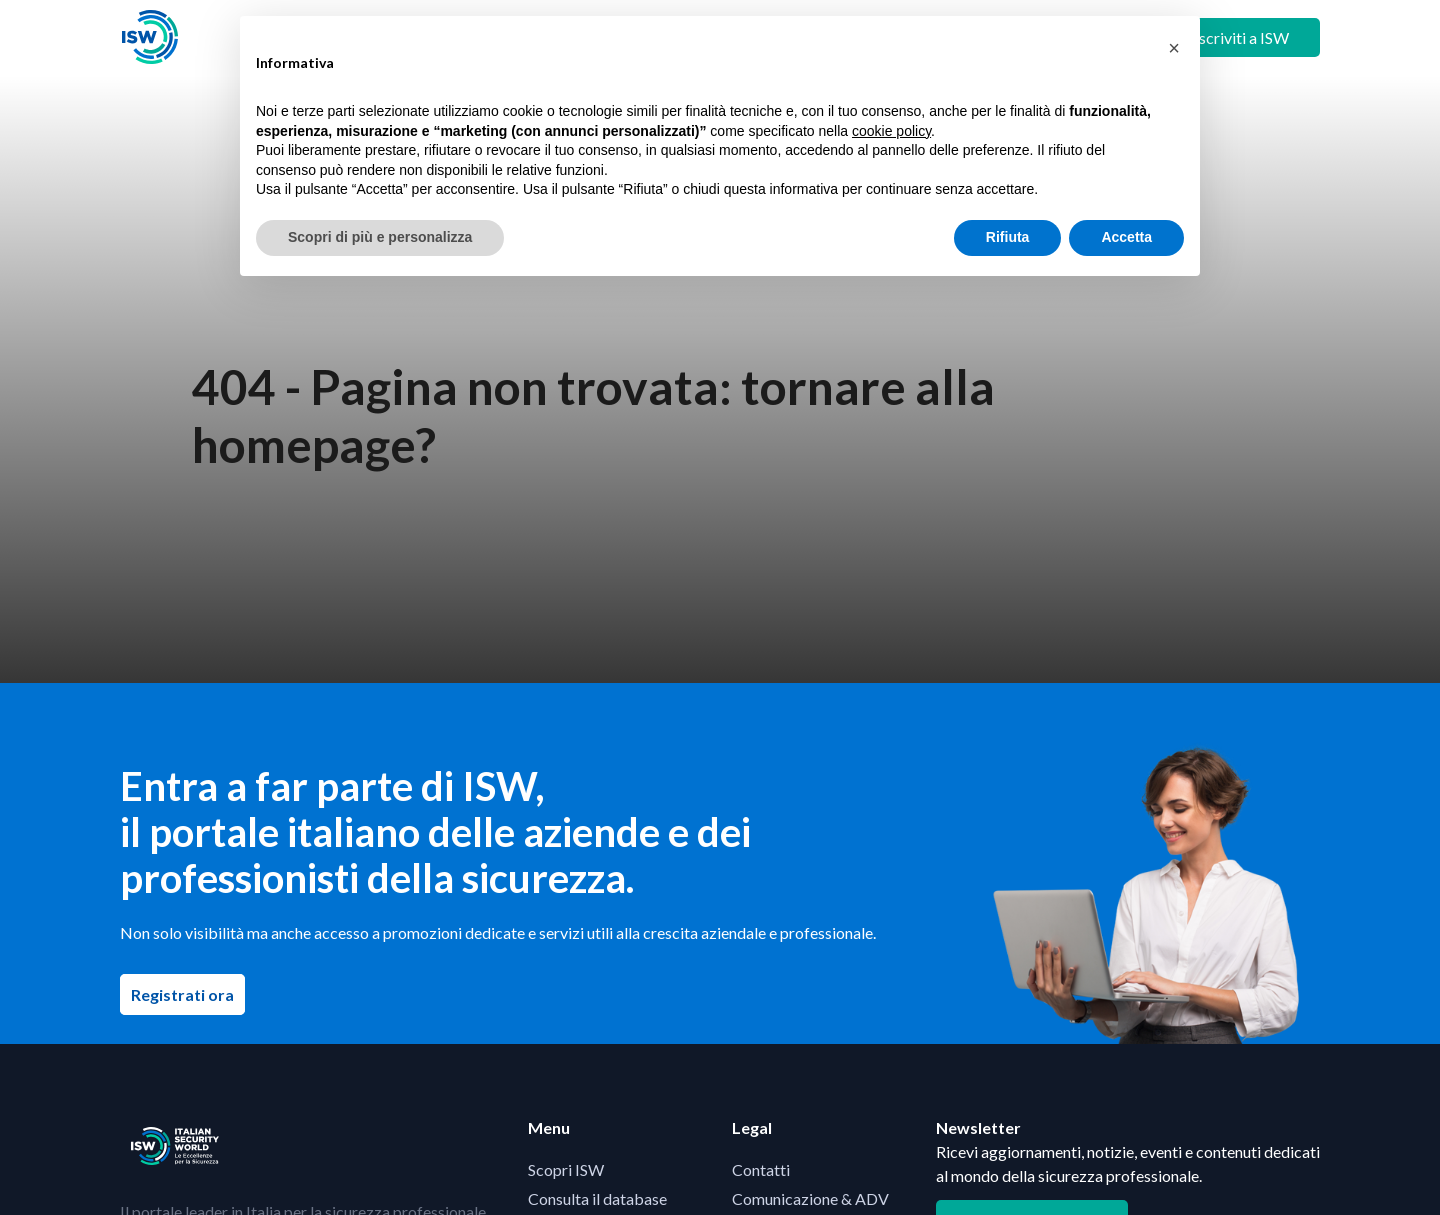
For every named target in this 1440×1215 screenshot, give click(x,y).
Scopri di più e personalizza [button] (380, 237)
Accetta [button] (1126, 237)
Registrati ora (188, 994)
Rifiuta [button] (1008, 237)
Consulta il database (597, 1198)
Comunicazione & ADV (810, 1198)
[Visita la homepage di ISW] (150, 37)
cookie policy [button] (891, 131)
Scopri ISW (566, 1169)
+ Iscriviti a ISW (1235, 37)
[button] (1174, 48)
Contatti (761, 1169)
